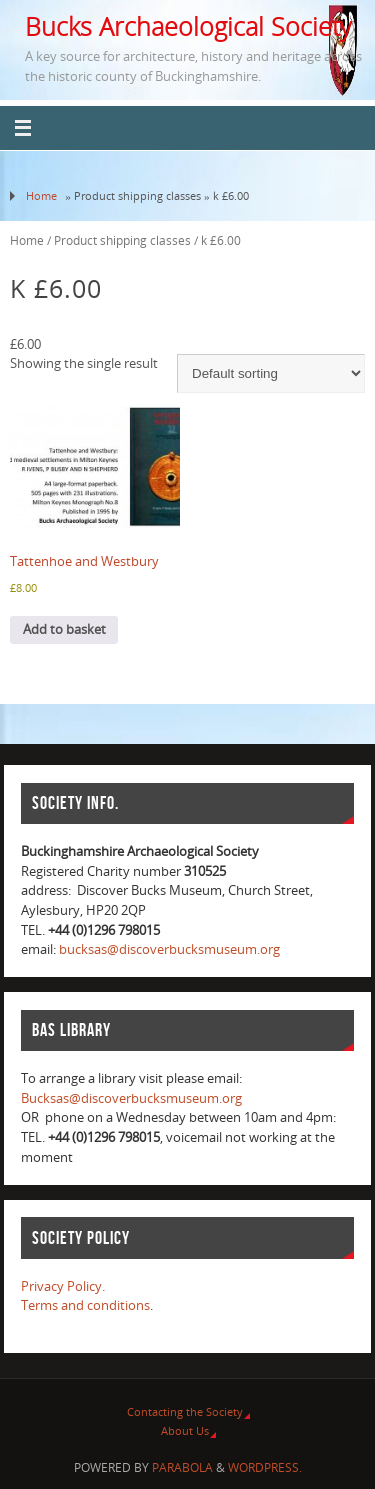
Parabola (182, 1467)
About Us (185, 1430)
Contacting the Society (185, 1411)
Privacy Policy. (63, 1286)
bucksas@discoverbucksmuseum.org (169, 949)
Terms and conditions (85, 1305)
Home (41, 195)
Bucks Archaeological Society (188, 26)
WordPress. (265, 1467)
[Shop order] (271, 373)
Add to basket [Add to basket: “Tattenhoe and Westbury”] (64, 629)
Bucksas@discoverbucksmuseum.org (131, 1098)
